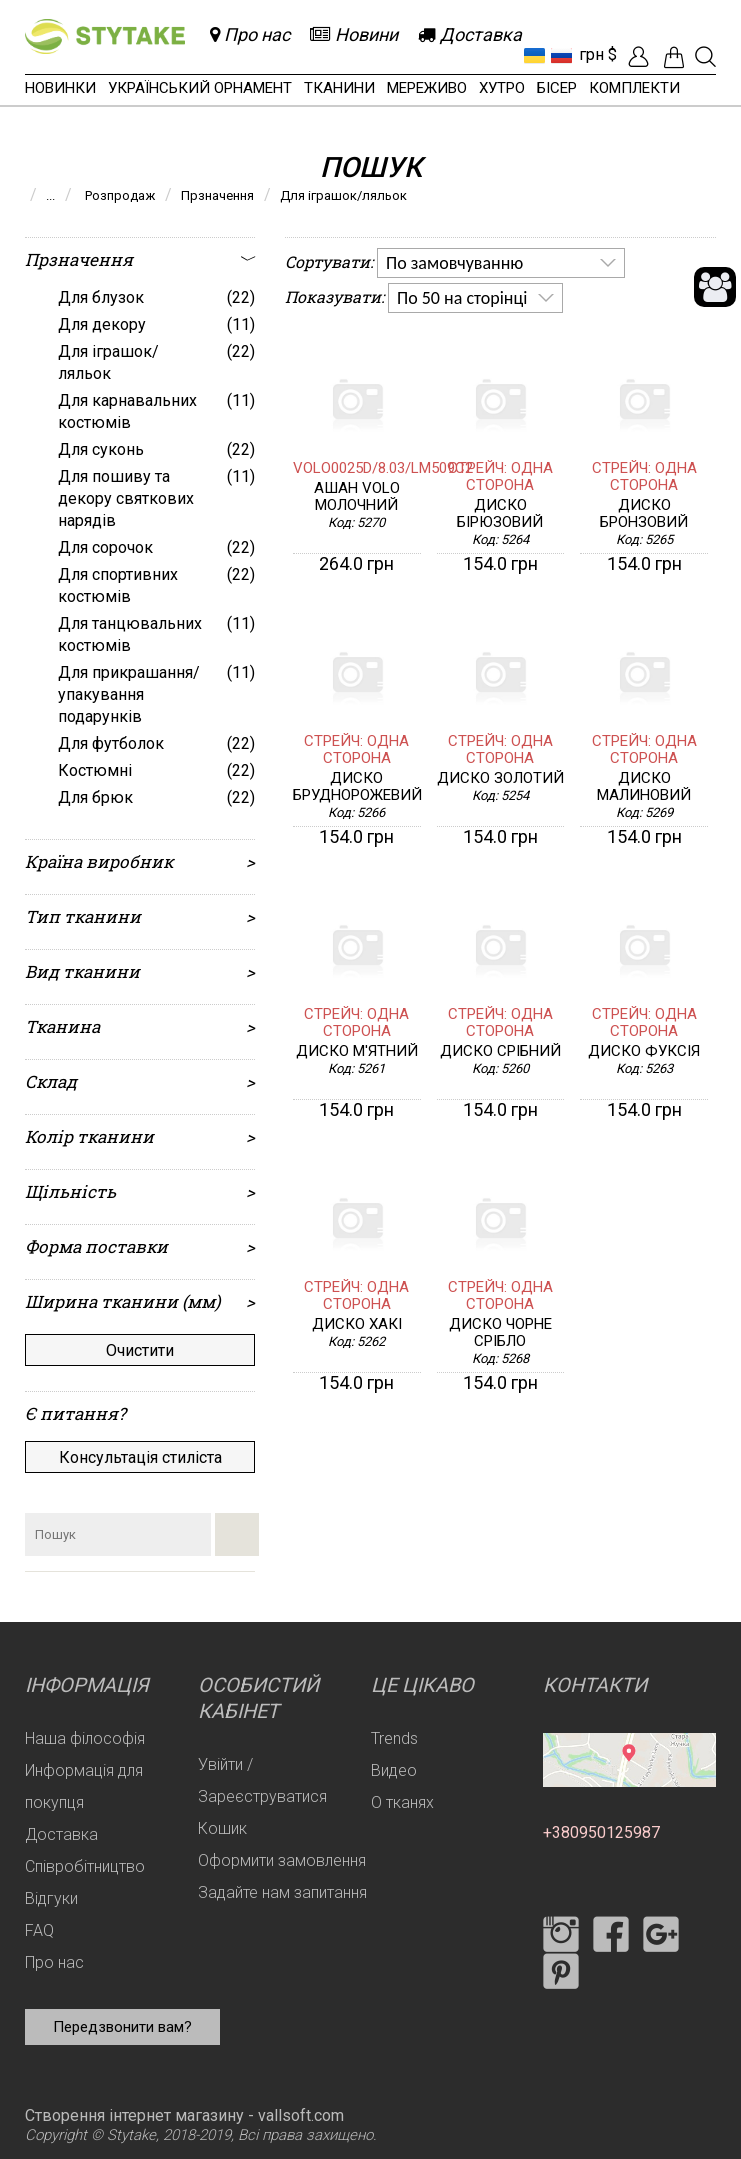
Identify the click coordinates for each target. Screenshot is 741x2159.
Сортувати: (329, 261)
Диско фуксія (644, 1051)
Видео (394, 1770)
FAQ (39, 1930)
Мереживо (427, 88)
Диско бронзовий (644, 514)
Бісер (557, 88)
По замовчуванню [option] (454, 263)
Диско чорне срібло (500, 1333)
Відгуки (51, 1898)
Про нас (54, 1962)
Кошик (222, 1828)
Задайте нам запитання (282, 1892)
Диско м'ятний (357, 1051)
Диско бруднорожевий (357, 787)
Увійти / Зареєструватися (262, 1780)
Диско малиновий (644, 787)
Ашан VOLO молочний (357, 497)
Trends (394, 1738)
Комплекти (634, 88)
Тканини (339, 88)
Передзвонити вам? (122, 2027)
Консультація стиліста (140, 1457)
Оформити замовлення (282, 1860)
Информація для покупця (84, 1786)
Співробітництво (85, 1866)
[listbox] (501, 263)
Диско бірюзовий (500, 514)
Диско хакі (357, 1324)
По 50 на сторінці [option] (462, 298)
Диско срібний (500, 1051)
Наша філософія (85, 1738)
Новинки (60, 88)
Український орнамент (200, 88)
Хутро (502, 88)
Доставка (61, 1834)
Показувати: (334, 296)
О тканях (402, 1802)
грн (591, 54)
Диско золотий (500, 778)
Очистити (140, 1350)
